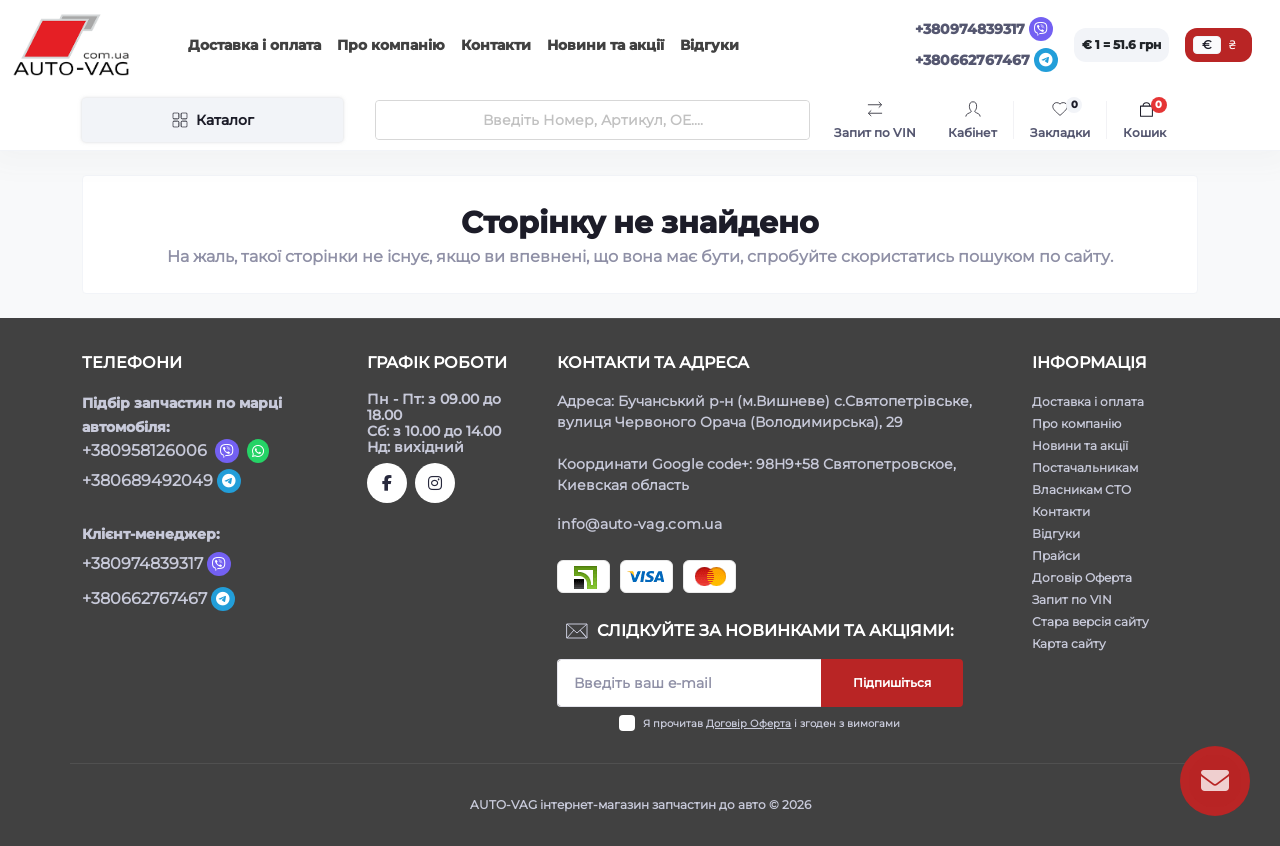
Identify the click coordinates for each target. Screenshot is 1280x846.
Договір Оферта (748, 723)
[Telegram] (1046, 60)
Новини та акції (605, 45)
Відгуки (709, 45)
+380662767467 (972, 60)
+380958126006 (144, 450)
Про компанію (391, 45)
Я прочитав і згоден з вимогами (771, 723)
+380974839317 (970, 29)
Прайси (1056, 555)
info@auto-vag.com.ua (639, 524)
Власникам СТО (1081, 489)
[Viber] (1041, 29)
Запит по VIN (1072, 599)
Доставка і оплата (254, 45)
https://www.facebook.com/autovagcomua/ (387, 483)
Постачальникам (1085, 467)
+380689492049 (147, 480)
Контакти (496, 45)
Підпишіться (892, 682)
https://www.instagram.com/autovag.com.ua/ (435, 483)
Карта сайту (1069, 643)
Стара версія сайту (1090, 621)
